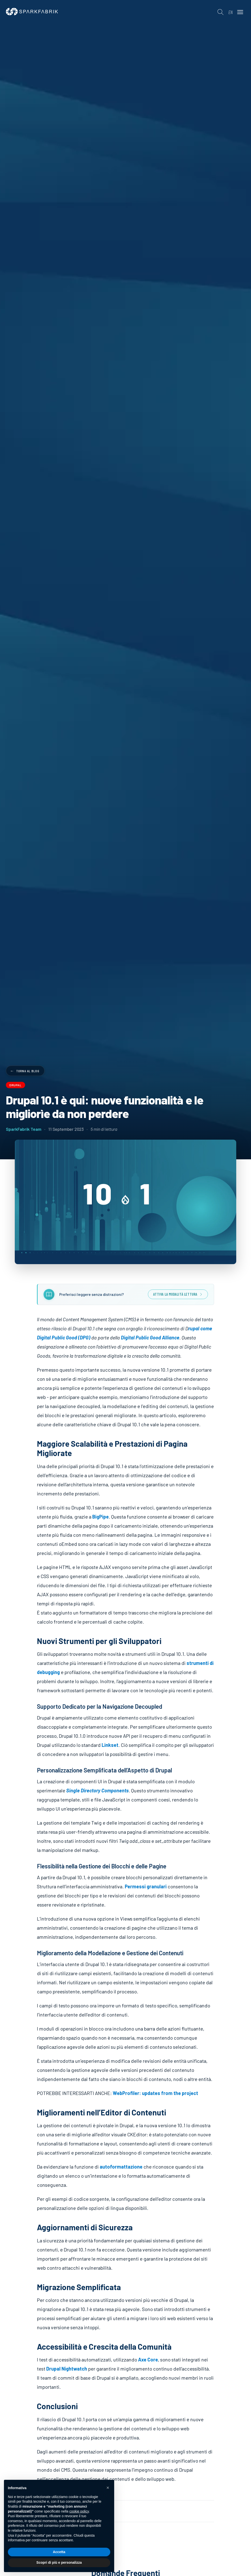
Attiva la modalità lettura (178, 1294)
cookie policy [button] (79, 2511)
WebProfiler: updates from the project (155, 2093)
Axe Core (148, 2359)
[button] (108, 2488)
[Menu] (240, 12)
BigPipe (100, 1517)
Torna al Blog (27, 1071)
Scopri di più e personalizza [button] (59, 2562)
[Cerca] (220, 12)
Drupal (15, 1085)
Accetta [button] (59, 2552)
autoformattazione (121, 2167)
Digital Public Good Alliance (150, 1337)
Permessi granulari (146, 1886)
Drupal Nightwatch (66, 2369)
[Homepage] (32, 13)
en (230, 12)
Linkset (110, 1745)
